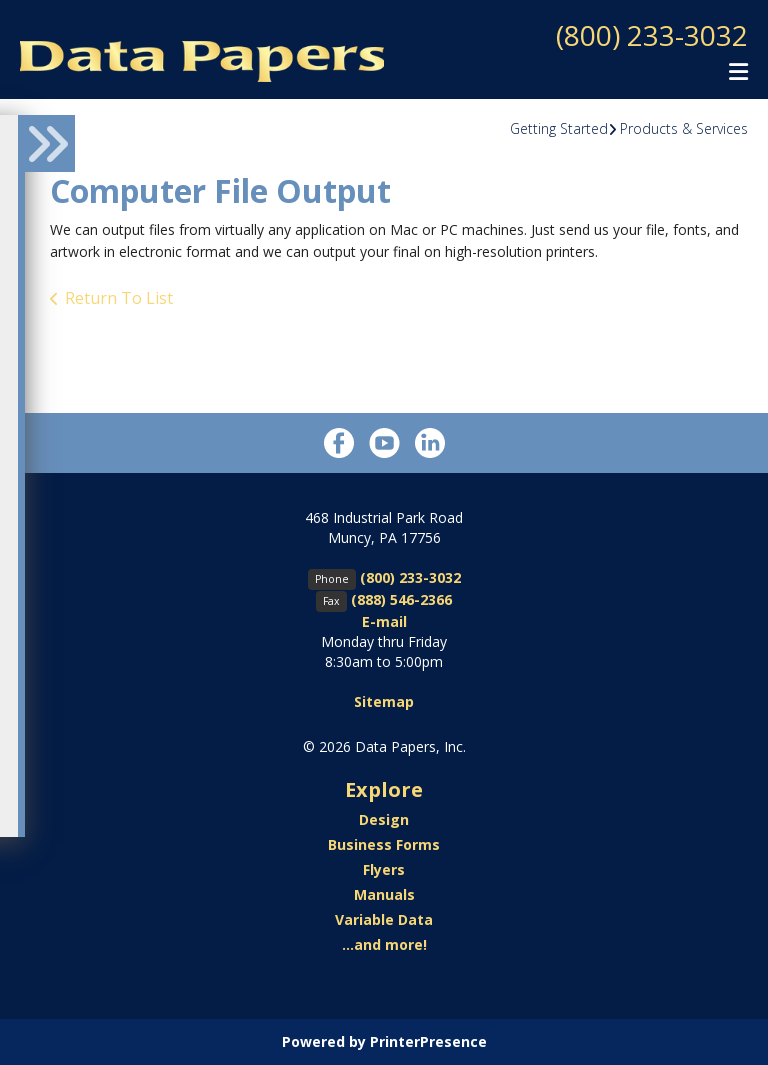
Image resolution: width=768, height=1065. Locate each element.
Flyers (384, 869)
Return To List (119, 298)
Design (384, 819)
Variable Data (384, 919)
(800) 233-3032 (652, 35)
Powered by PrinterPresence (384, 1041)
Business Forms (384, 844)
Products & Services (684, 128)
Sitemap (384, 701)
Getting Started (559, 128)
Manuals (384, 894)
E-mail (384, 621)
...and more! (384, 944)
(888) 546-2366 (401, 599)
